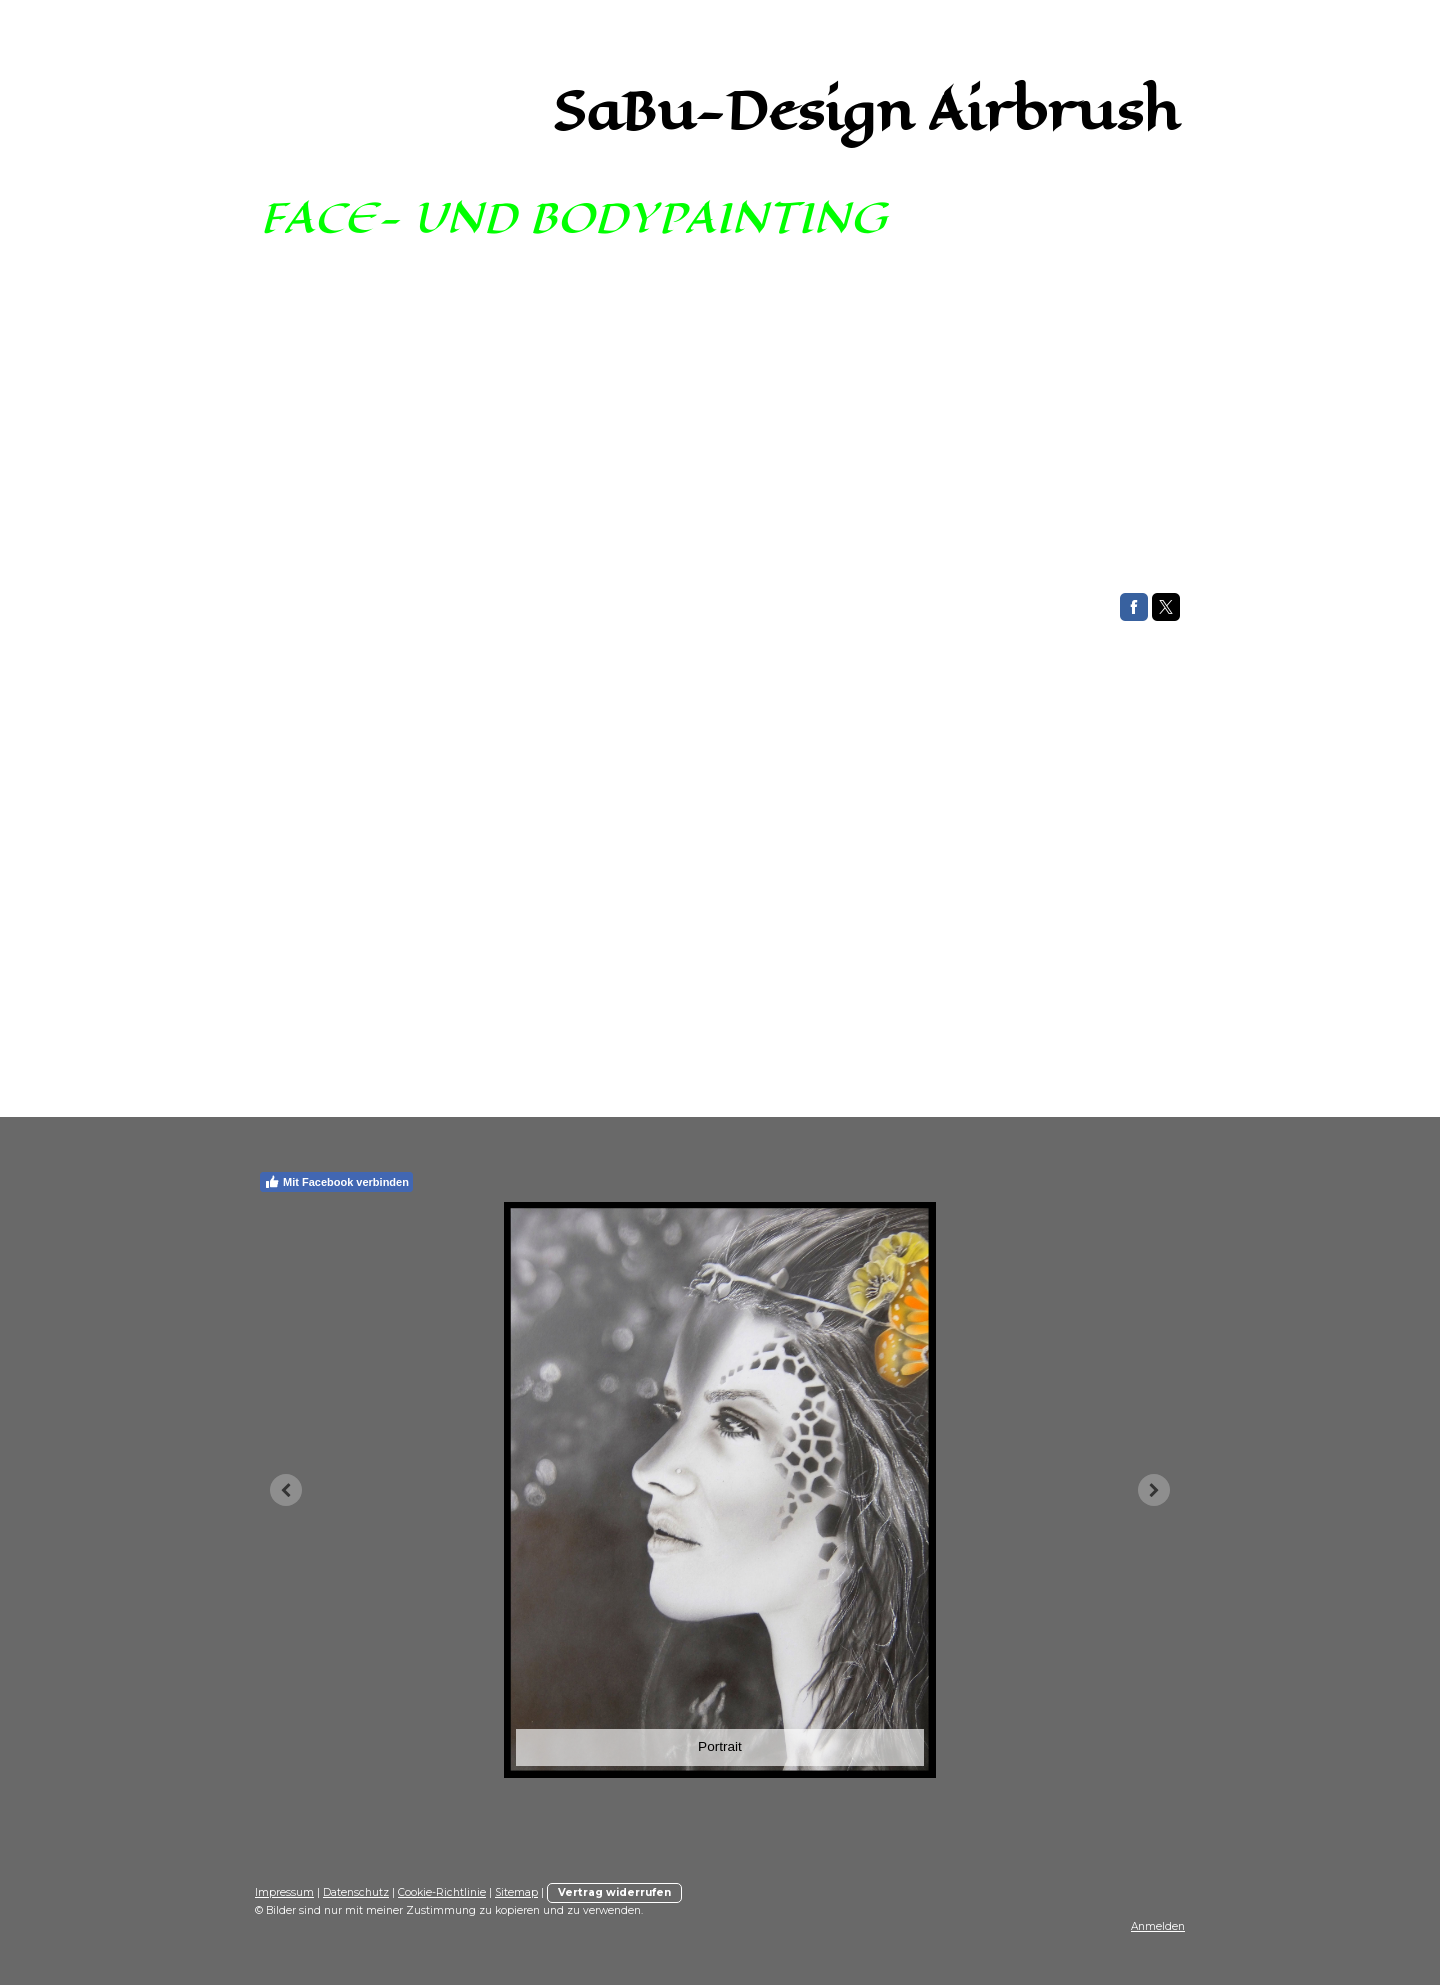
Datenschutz (356, 1892)
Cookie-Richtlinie (442, 1892)
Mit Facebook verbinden (336, 1182)
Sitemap (516, 1892)
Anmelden (1158, 1926)
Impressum (284, 1892)
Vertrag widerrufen (614, 1892)
